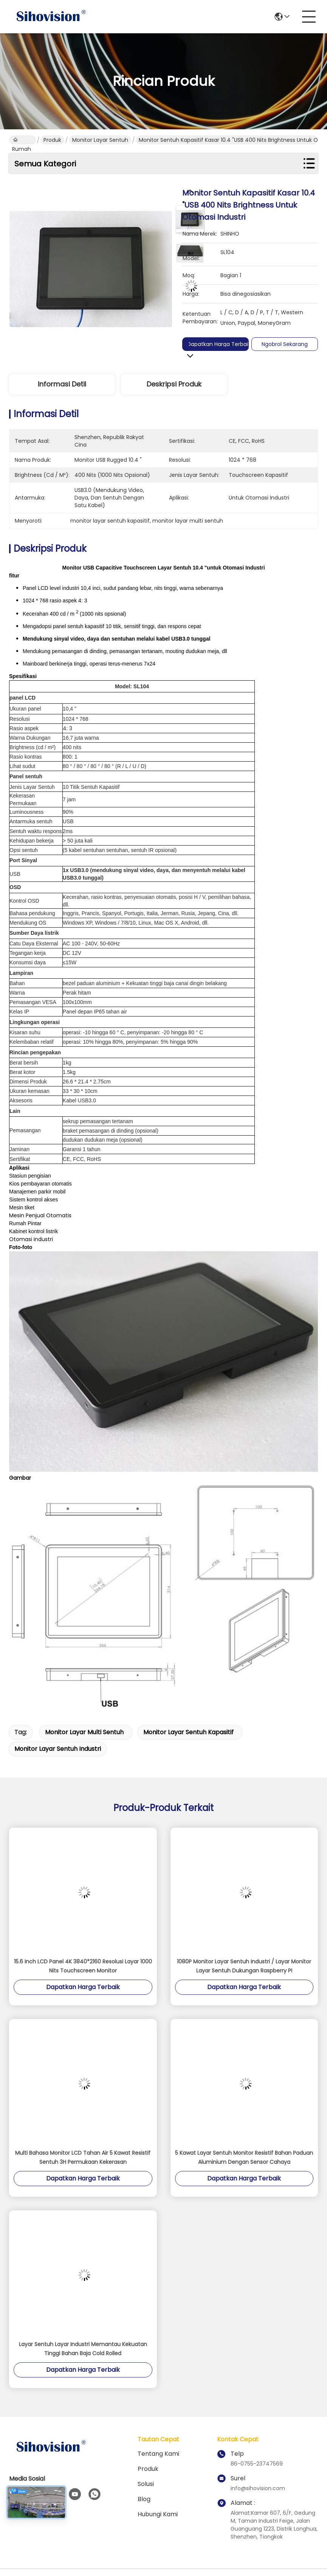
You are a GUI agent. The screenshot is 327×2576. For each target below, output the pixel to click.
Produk (52, 140)
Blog (144, 2499)
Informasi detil (62, 384)
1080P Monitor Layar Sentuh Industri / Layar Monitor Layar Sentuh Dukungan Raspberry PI (244, 1966)
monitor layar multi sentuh (84, 1732)
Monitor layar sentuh (100, 140)
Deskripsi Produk (174, 384)
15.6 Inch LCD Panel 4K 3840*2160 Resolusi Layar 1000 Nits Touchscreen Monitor (83, 1966)
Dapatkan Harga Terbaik (220, 344)
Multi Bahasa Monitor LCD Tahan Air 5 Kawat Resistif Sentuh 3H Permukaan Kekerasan (82, 2157)
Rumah (21, 140)
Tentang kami (158, 2453)
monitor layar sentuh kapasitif (188, 1732)
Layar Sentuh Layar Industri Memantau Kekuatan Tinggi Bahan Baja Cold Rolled (83, 2348)
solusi (146, 2484)
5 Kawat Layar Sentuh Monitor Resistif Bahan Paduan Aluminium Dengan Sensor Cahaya (244, 2157)
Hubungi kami (158, 2514)
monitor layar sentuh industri (57, 1748)
